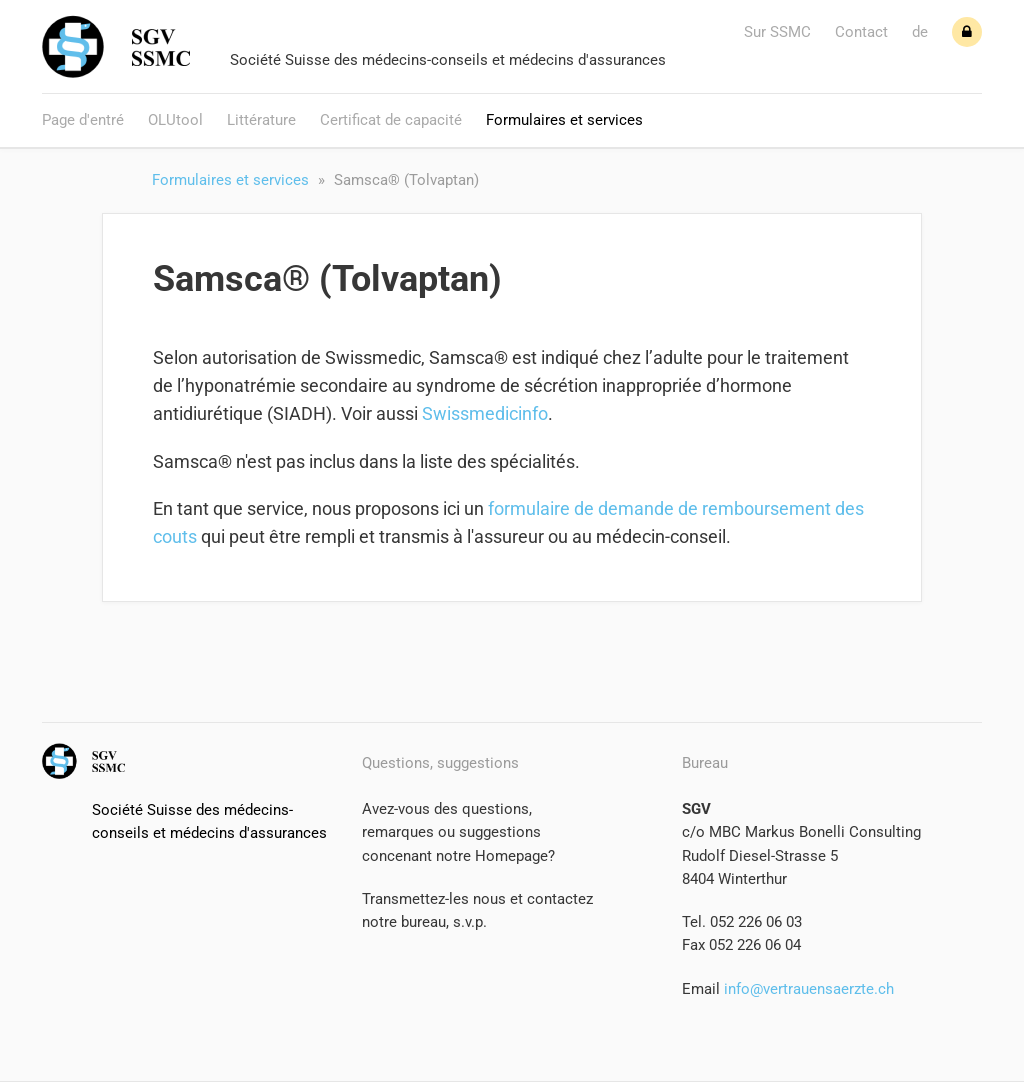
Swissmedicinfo (485, 413)
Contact (861, 32)
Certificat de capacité (391, 120)
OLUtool (175, 120)
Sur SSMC (777, 32)
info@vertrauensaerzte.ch (807, 989)
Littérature (261, 120)
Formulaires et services (564, 120)
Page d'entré (83, 120)
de (920, 32)
